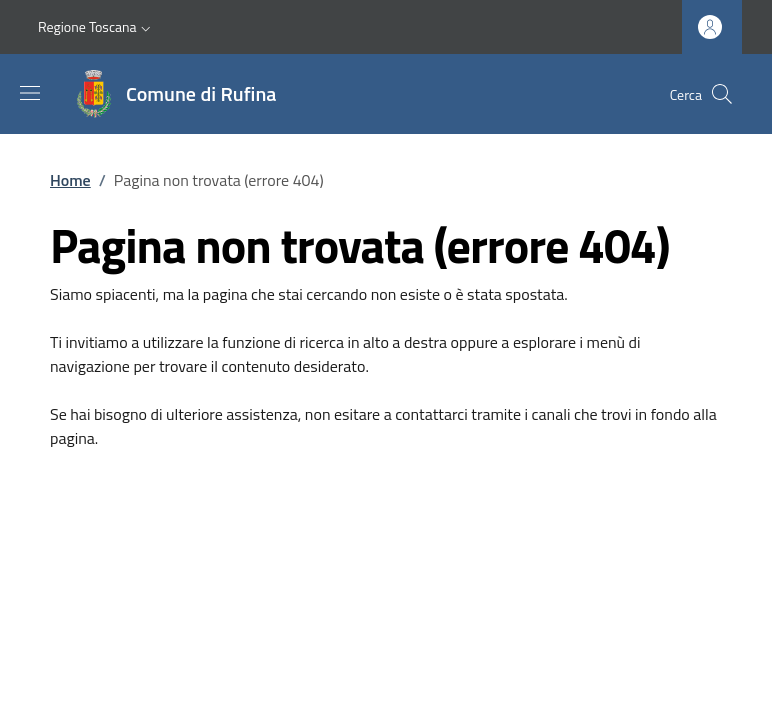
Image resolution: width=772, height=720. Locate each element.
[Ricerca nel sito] (722, 94)
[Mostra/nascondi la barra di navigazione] (30, 93)
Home (70, 180)
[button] (96, 27)
